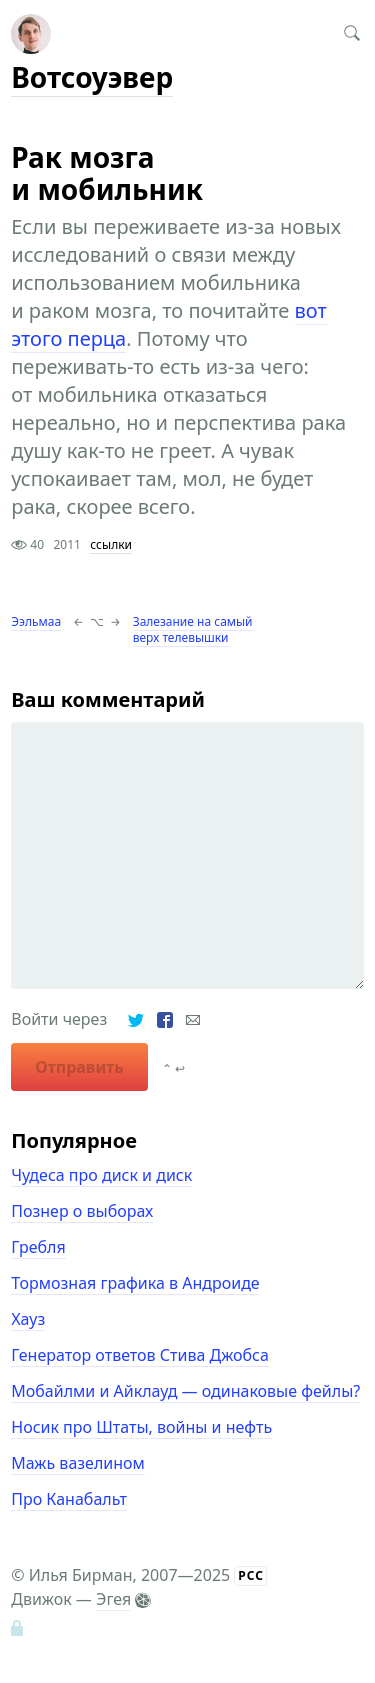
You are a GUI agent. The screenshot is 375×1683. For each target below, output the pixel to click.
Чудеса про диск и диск (101, 1175)
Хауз (28, 1319)
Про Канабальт (69, 1499)
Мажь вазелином (78, 1463)
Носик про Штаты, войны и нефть (141, 1427)
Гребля (38, 1247)
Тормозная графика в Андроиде (135, 1283)
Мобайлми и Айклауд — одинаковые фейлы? (185, 1391)
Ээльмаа (36, 621)
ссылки (111, 544)
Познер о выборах (82, 1211)
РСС (251, 1575)
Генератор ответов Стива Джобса (140, 1355)
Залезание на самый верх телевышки (193, 629)
